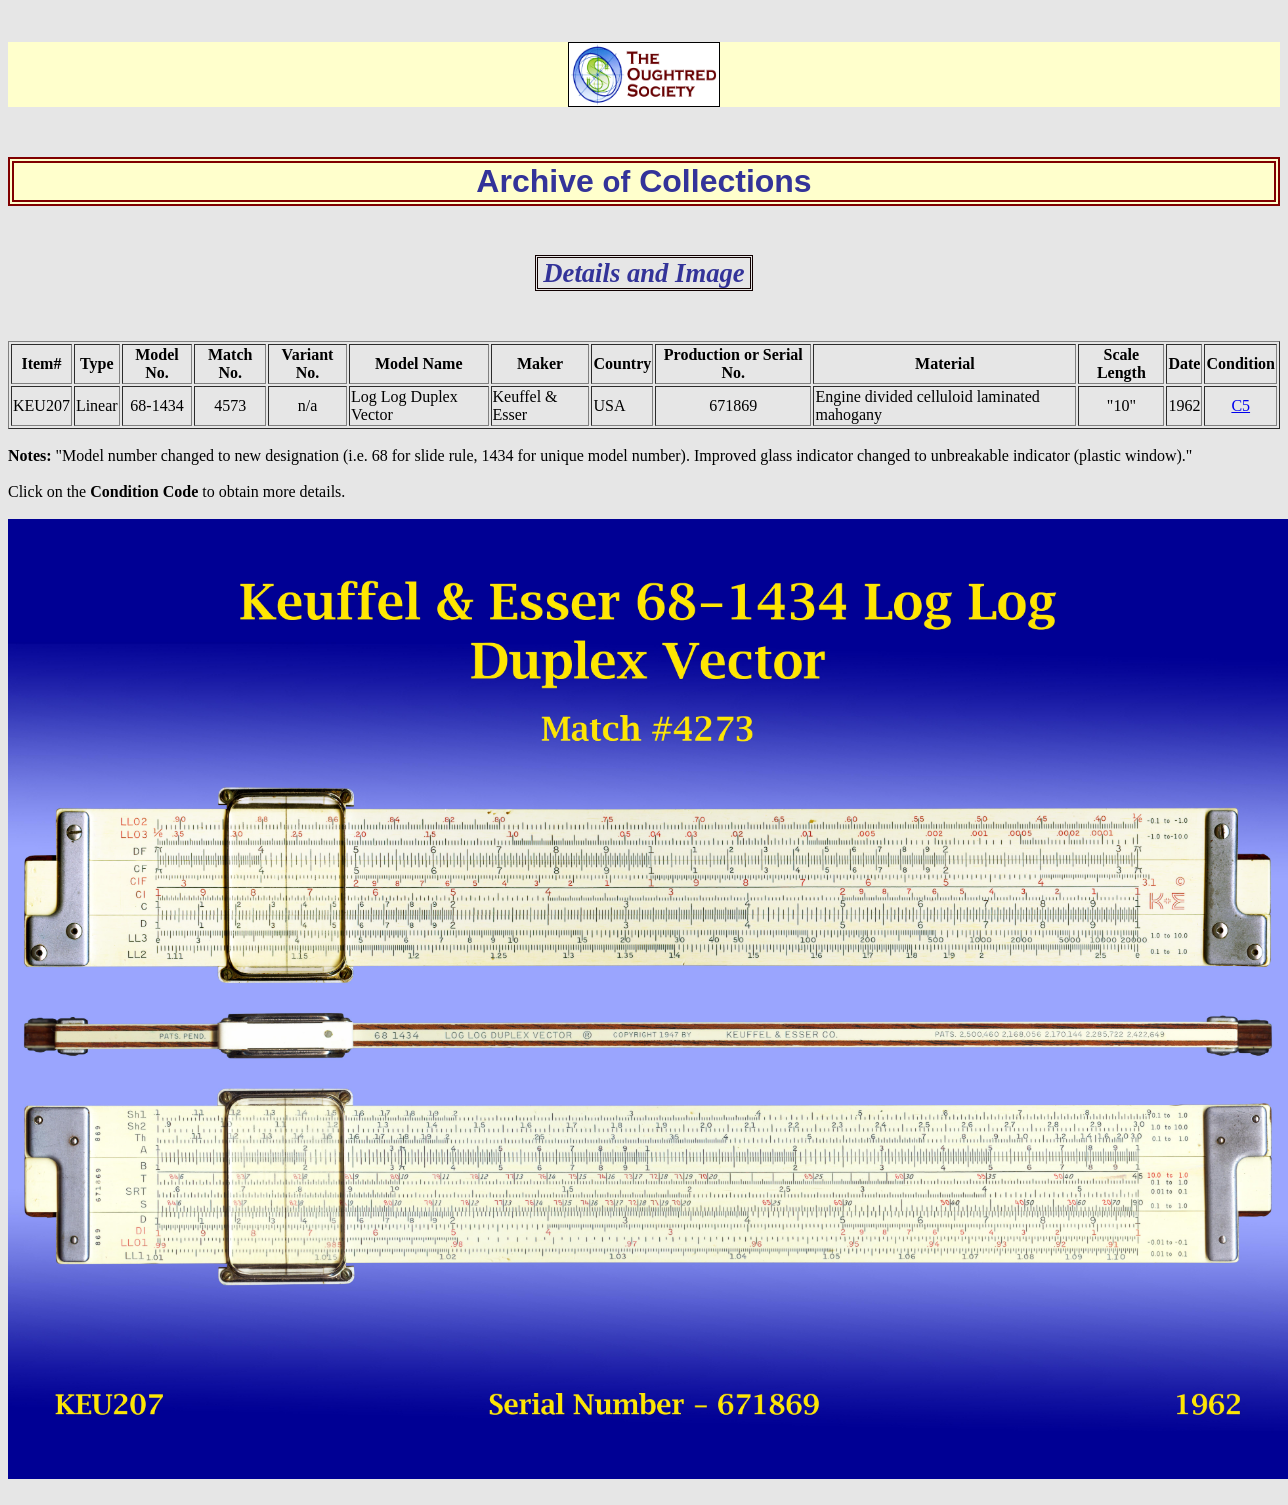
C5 (1240, 405)
